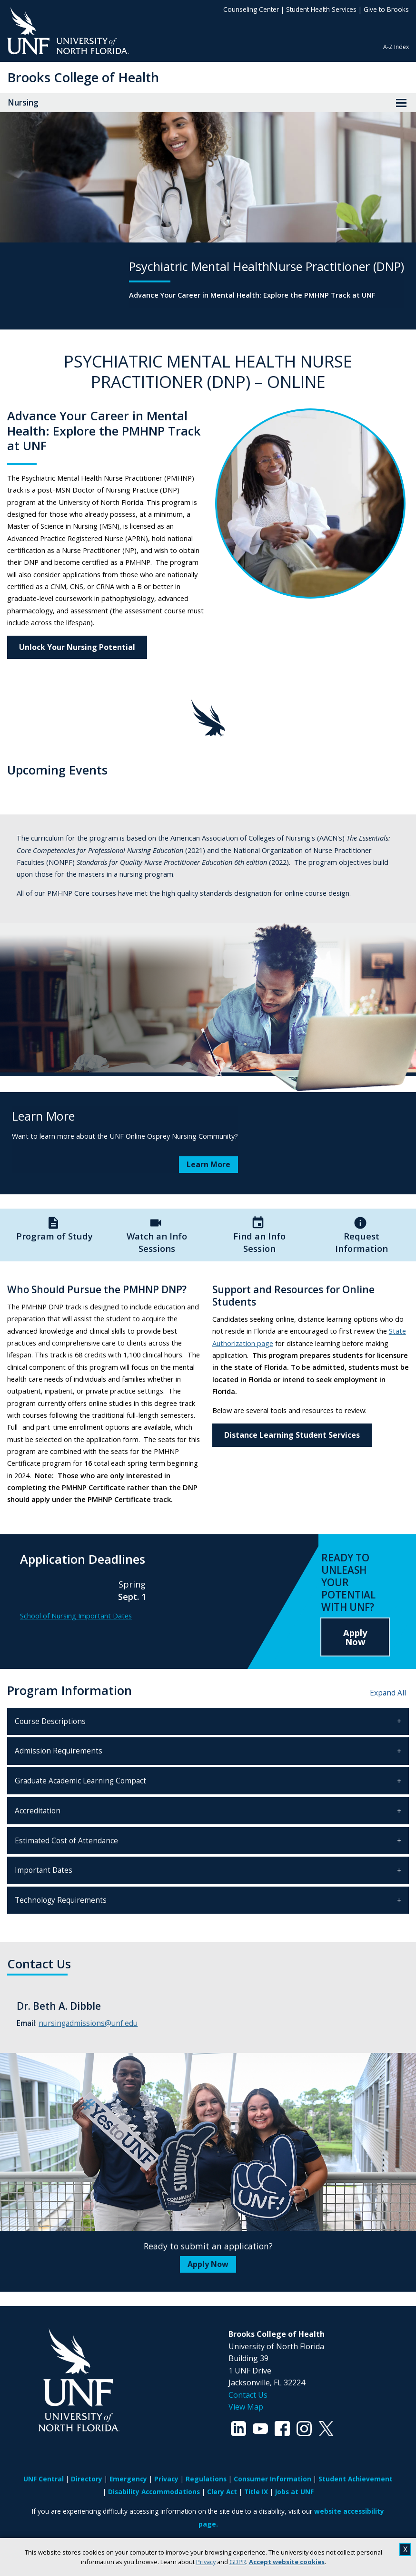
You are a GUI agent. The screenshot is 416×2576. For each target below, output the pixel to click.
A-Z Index (396, 47)
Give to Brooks (386, 9)
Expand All (388, 1693)
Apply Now (355, 1636)
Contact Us (247, 2395)
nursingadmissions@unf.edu (88, 2023)
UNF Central (43, 2478)
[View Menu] (401, 103)
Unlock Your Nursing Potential (77, 647)
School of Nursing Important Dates (76, 1615)
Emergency (128, 2478)
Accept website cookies (287, 2561)
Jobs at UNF (294, 2491)
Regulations (206, 2478)
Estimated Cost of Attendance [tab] (66, 1841)
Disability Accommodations (154, 2491)
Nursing (23, 102)
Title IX (256, 2491)
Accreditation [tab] (37, 1811)
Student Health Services (321, 9)
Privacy (206, 2561)
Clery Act (222, 2491)
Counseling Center (251, 9)
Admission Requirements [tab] (58, 1751)
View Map (245, 2407)
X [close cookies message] (405, 2549)
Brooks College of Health (83, 77)
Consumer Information (272, 2478)
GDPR (237, 2561)
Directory (86, 2478)
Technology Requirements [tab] (61, 1900)
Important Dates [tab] (43, 1870)
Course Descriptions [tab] (50, 1721)
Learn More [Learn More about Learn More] (208, 1164)
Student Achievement (355, 2478)
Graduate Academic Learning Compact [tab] (80, 1781)
